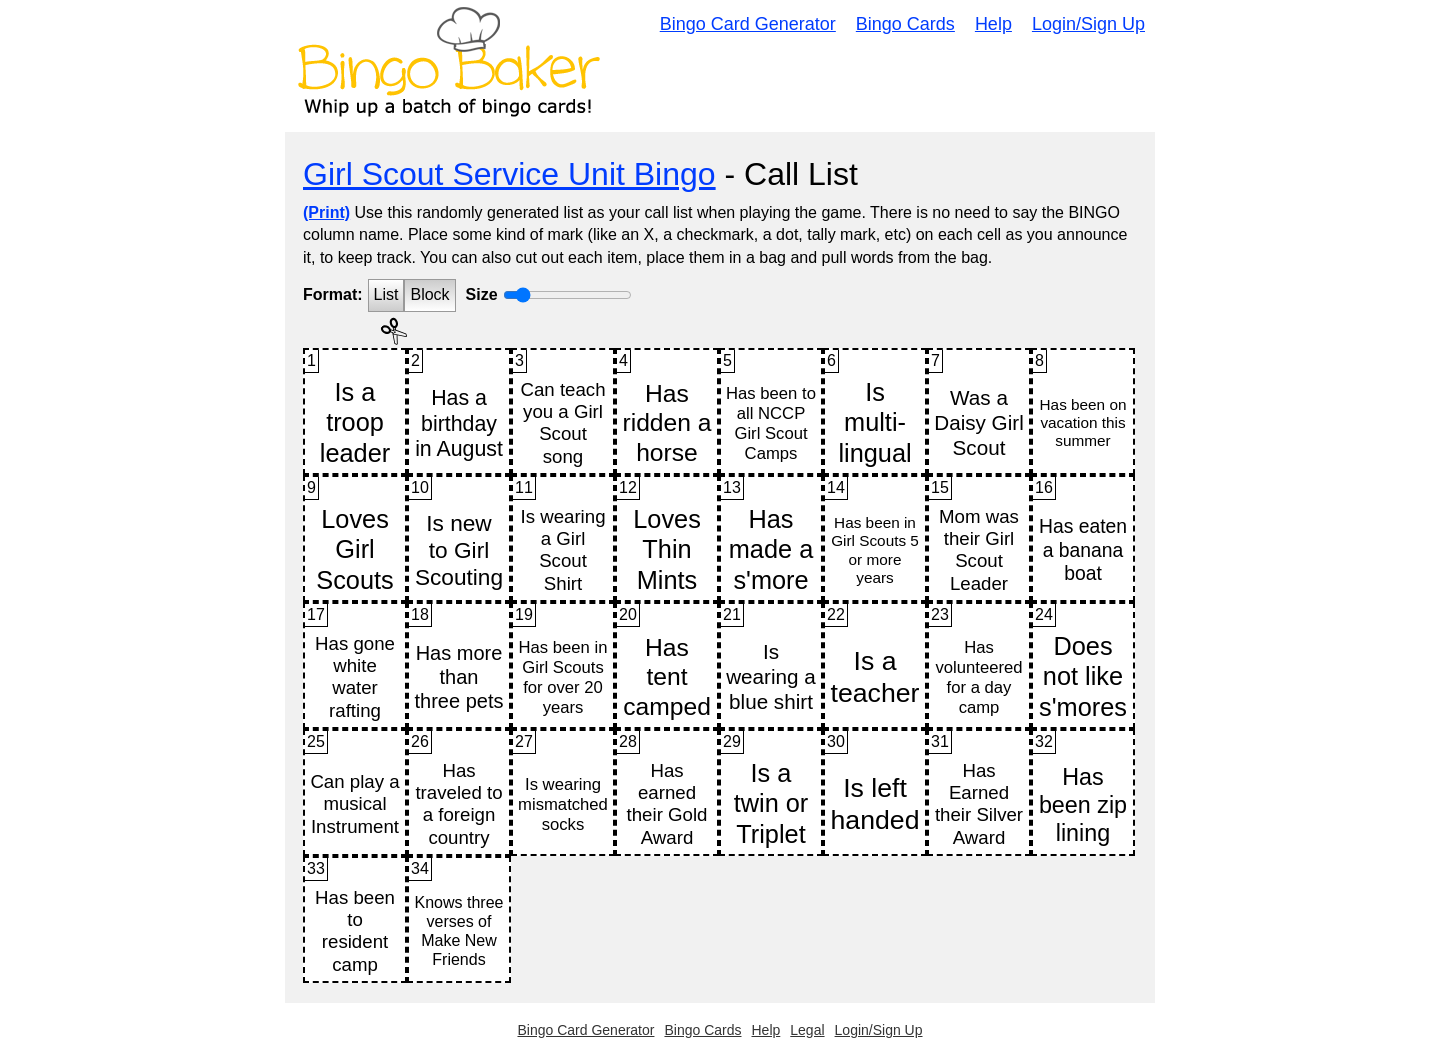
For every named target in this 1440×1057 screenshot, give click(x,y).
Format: (333, 294)
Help (993, 24)
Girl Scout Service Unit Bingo (509, 174)
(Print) (326, 212)
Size (482, 294)
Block (429, 294)
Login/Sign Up (1088, 24)
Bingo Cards (905, 24)
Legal (807, 1030)
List (386, 294)
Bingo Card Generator (748, 24)
